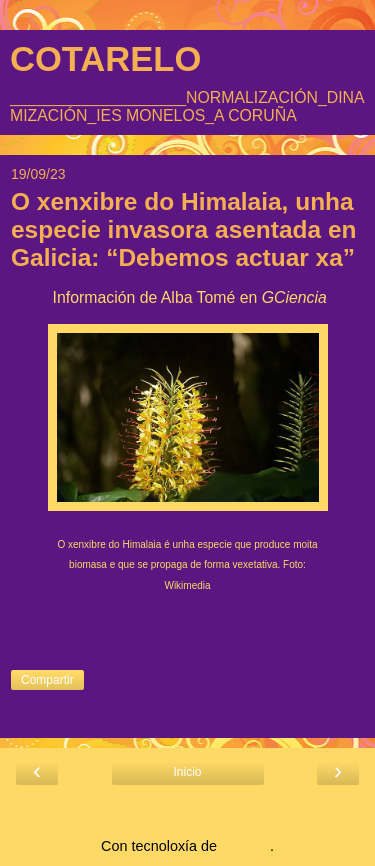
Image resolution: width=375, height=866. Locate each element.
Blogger (245, 846)
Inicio (187, 772)
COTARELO (105, 59)
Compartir (47, 680)
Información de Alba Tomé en (187, 297)
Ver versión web (187, 810)
